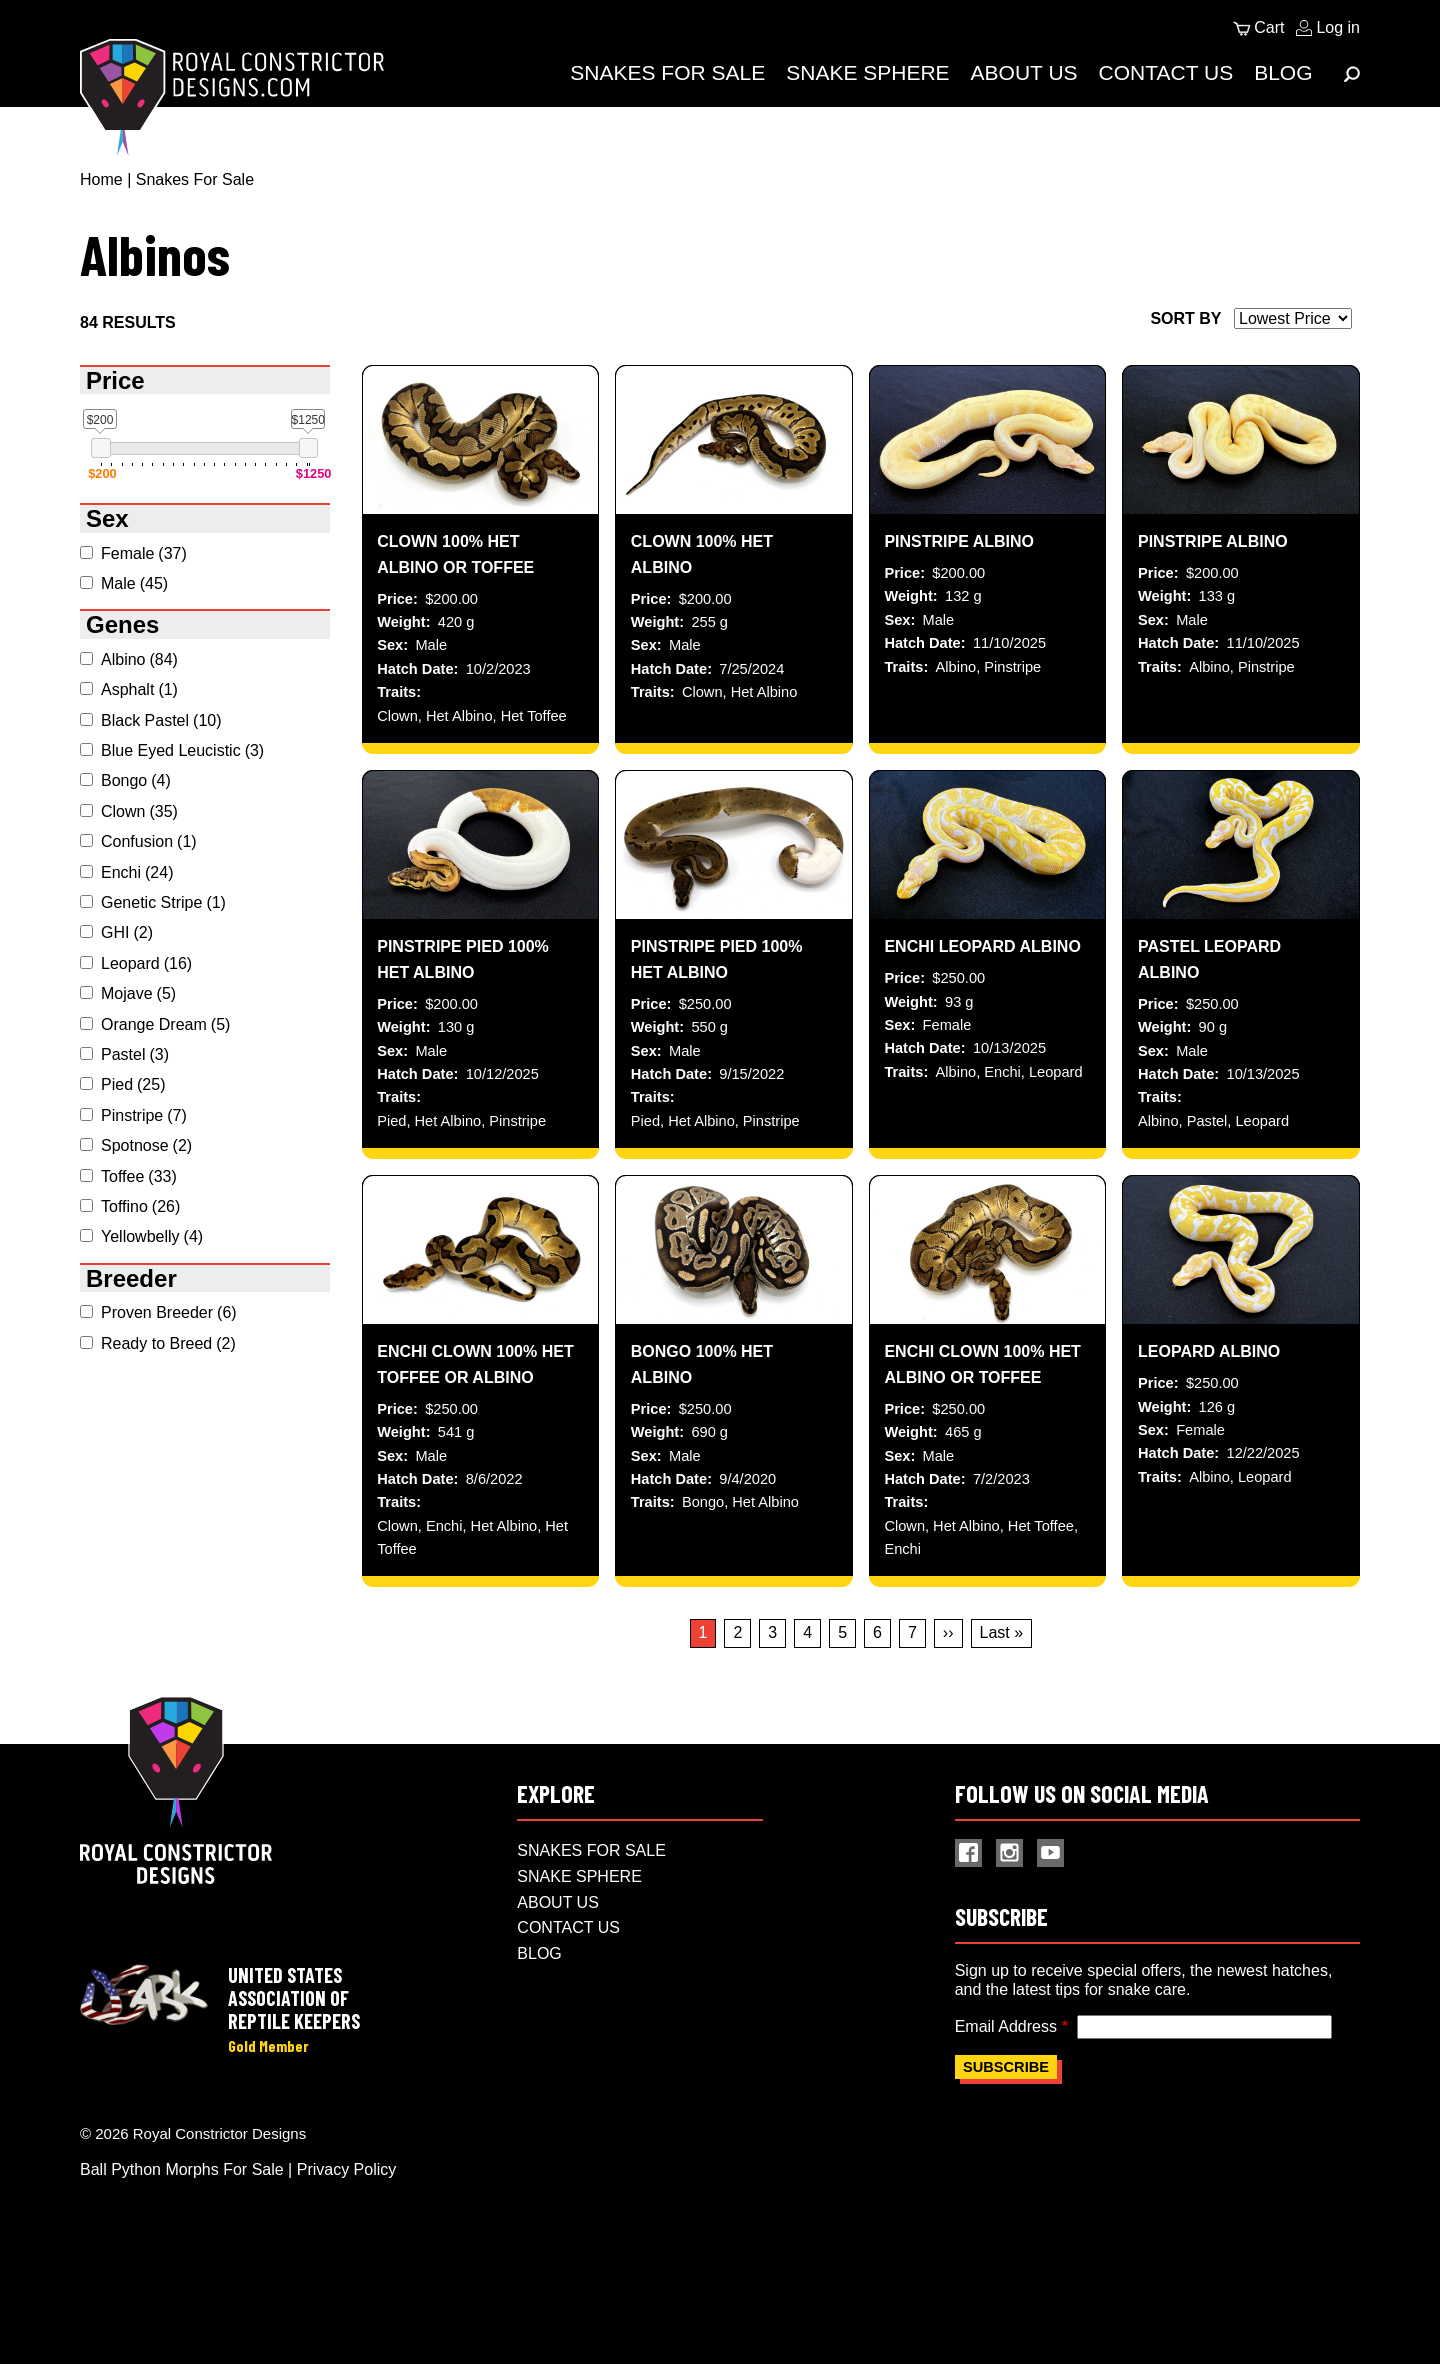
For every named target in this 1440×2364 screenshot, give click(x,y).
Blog (1283, 72)
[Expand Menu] (1352, 74)
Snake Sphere (867, 72)
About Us (1024, 72)
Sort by (1185, 318)
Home (101, 179)
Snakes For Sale (667, 72)
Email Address (1006, 2110)
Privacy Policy (347, 2255)
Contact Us (1166, 72)
